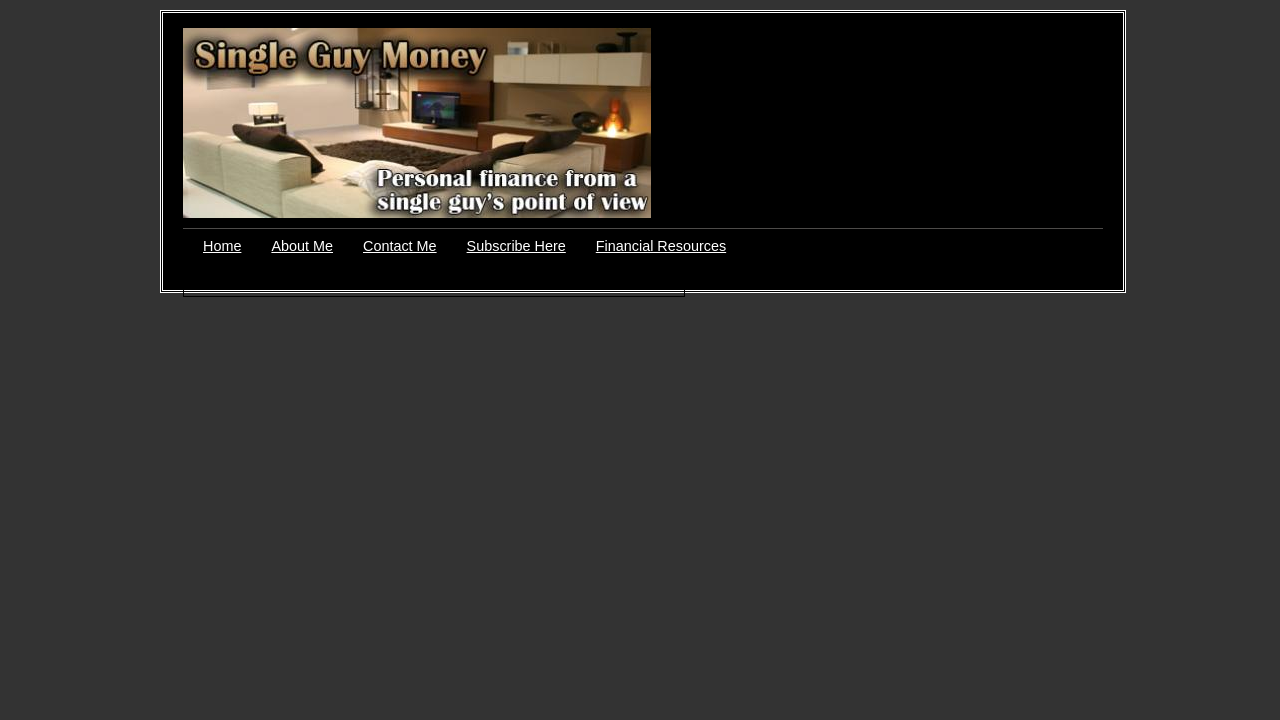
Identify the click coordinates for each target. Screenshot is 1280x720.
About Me (302, 246)
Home (222, 246)
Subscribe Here (516, 246)
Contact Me (400, 246)
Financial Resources (661, 246)
